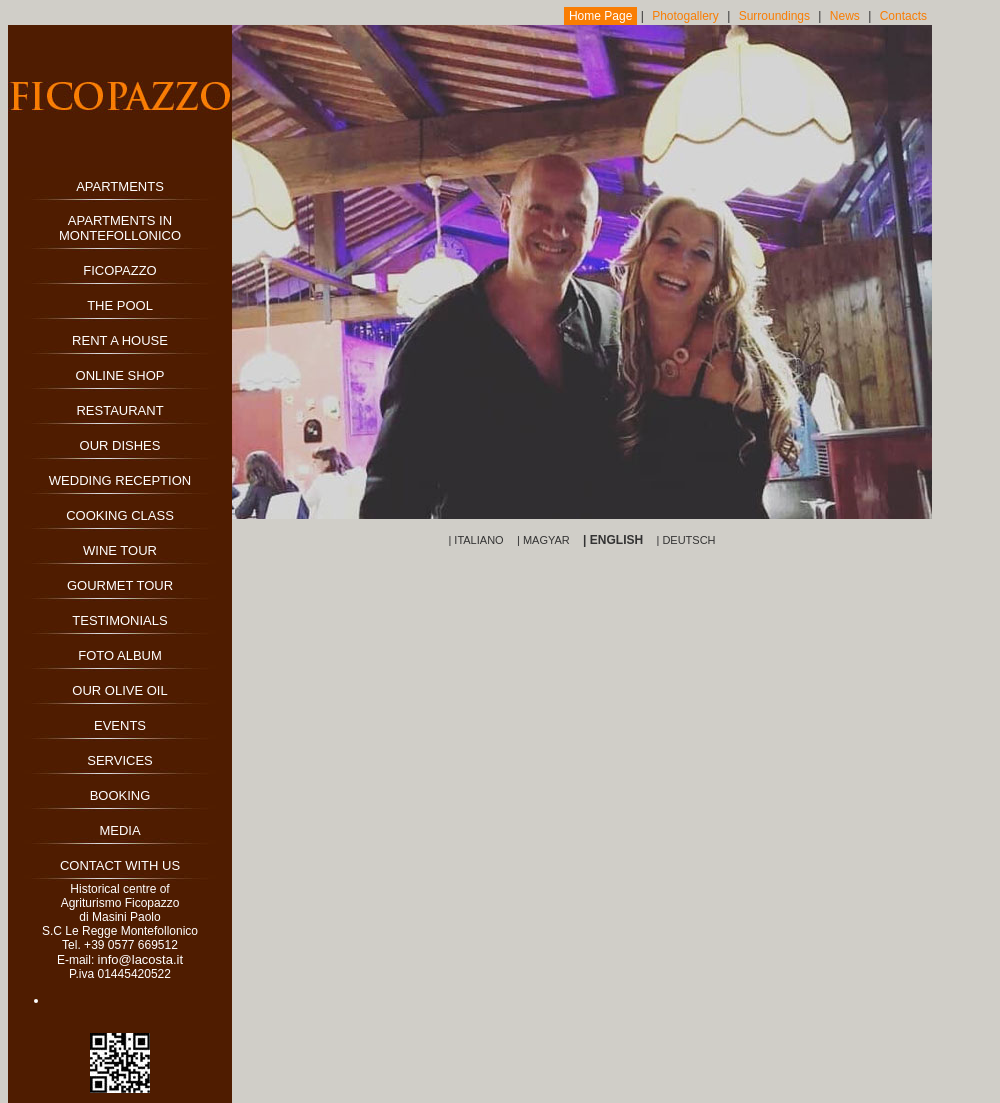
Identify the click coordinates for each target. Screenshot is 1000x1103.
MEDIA (119, 830)
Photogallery (685, 16)
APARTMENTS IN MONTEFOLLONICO (120, 228)
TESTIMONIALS (119, 620)
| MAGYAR (543, 540)
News (845, 16)
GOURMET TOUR (120, 585)
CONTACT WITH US (120, 865)
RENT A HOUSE (120, 340)
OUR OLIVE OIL (119, 690)
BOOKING (120, 795)
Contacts (903, 16)
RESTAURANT (119, 410)
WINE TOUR (120, 550)
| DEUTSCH (685, 540)
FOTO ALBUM (120, 655)
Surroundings (774, 16)
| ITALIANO (475, 540)
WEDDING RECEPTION (120, 480)
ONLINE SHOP (120, 375)
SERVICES (120, 760)
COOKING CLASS (120, 515)
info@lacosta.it (140, 959)
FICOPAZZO (119, 270)
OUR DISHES (120, 445)
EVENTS (120, 725)
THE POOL (120, 305)
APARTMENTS (120, 186)
